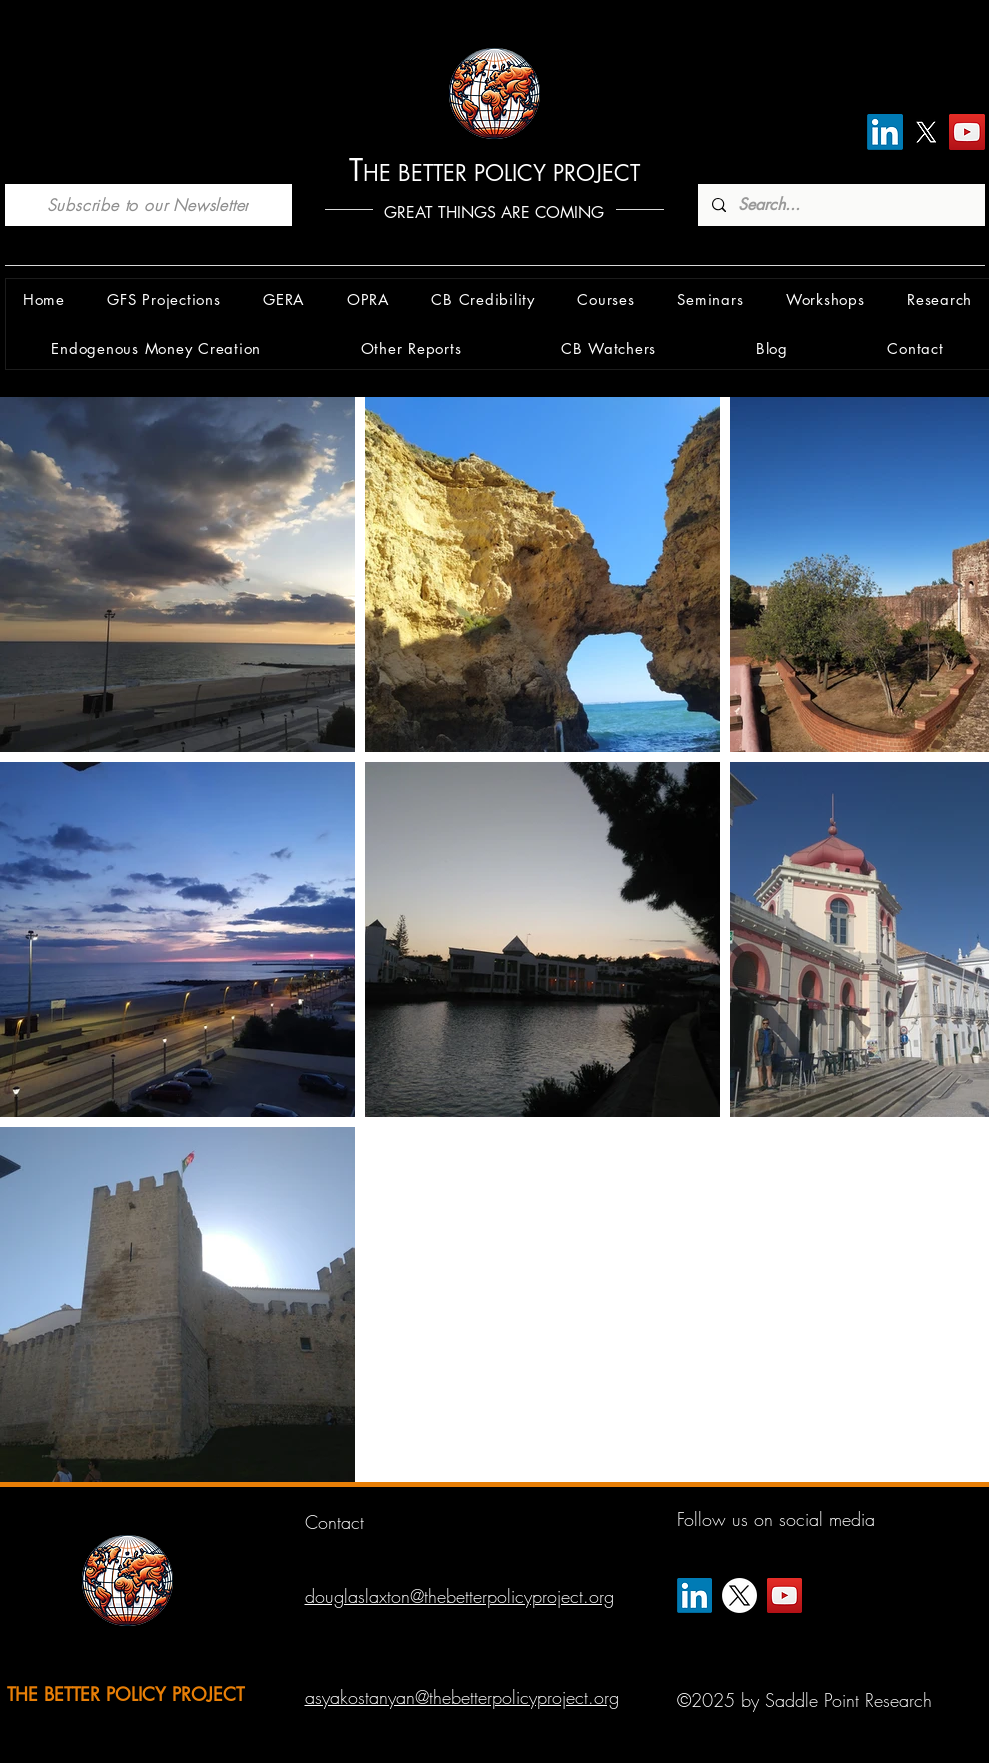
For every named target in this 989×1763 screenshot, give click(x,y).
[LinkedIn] (885, 132)
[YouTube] (967, 132)
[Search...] (840, 205)
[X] (926, 132)
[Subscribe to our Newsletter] (148, 205)
